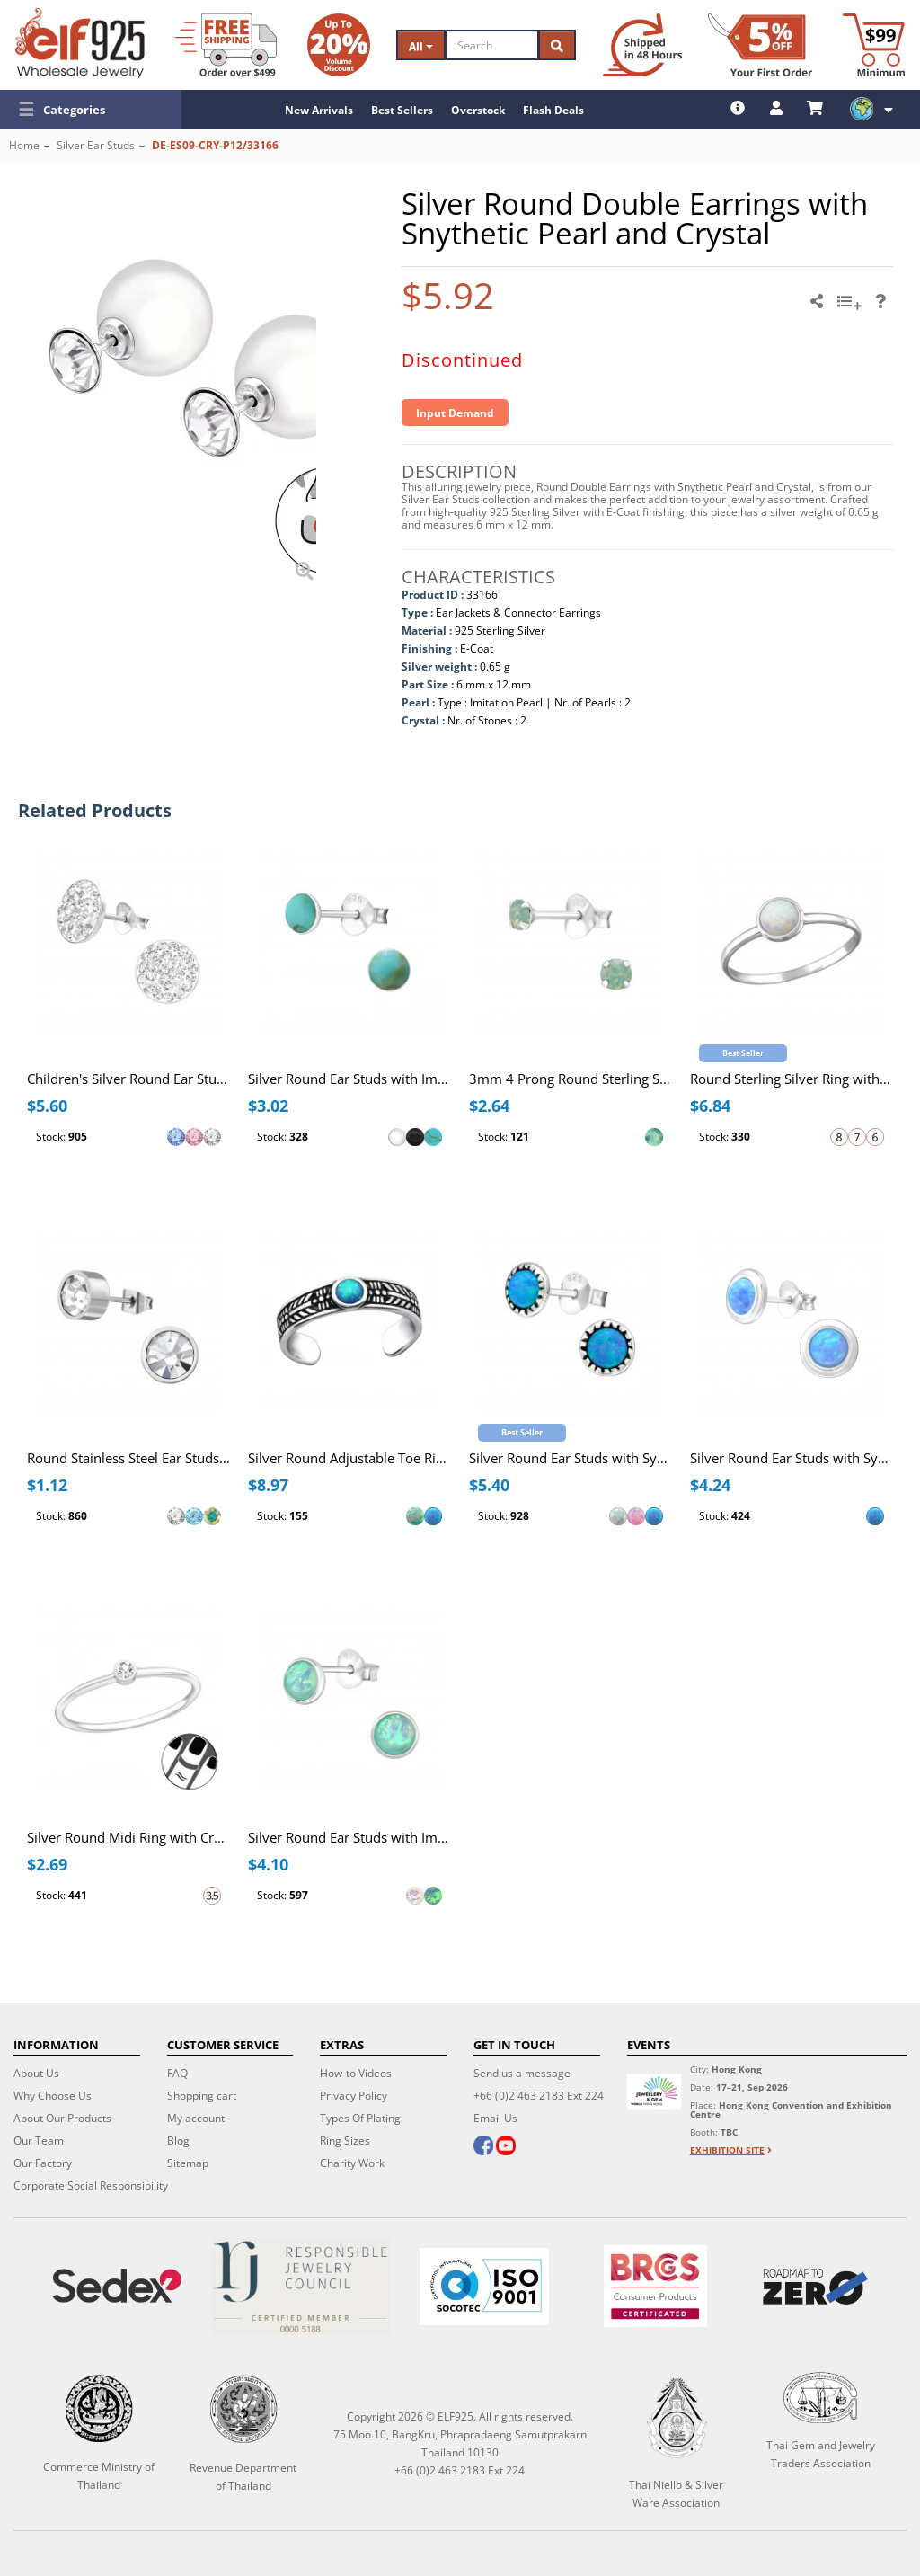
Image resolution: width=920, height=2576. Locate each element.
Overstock (478, 110)
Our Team (38, 2140)
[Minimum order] (874, 44)
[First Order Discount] (760, 44)
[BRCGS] (655, 2286)
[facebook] (483, 2147)
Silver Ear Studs (96, 145)
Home (24, 145)
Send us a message (522, 2073)
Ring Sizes (345, 2140)
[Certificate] (300, 2286)
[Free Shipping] (226, 44)
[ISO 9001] (484, 2286)
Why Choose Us (52, 2095)
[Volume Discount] (338, 44)
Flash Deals (553, 110)
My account (196, 2118)
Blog (178, 2140)
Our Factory (42, 2163)
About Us (36, 2073)
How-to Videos (356, 2073)
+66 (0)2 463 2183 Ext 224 (538, 2095)
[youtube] (506, 2147)
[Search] (492, 45)
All (421, 46)
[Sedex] (117, 2286)
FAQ (177, 2073)
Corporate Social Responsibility (90, 2185)
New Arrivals (319, 110)
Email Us (495, 2118)
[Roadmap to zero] (815, 2287)
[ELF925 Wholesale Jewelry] (79, 43)
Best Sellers (402, 110)
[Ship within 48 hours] (642, 44)
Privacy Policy (353, 2095)
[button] (90, 109)
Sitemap (187, 2163)
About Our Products (62, 2118)
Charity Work (352, 2163)
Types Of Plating (360, 2118)
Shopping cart (201, 2095)
